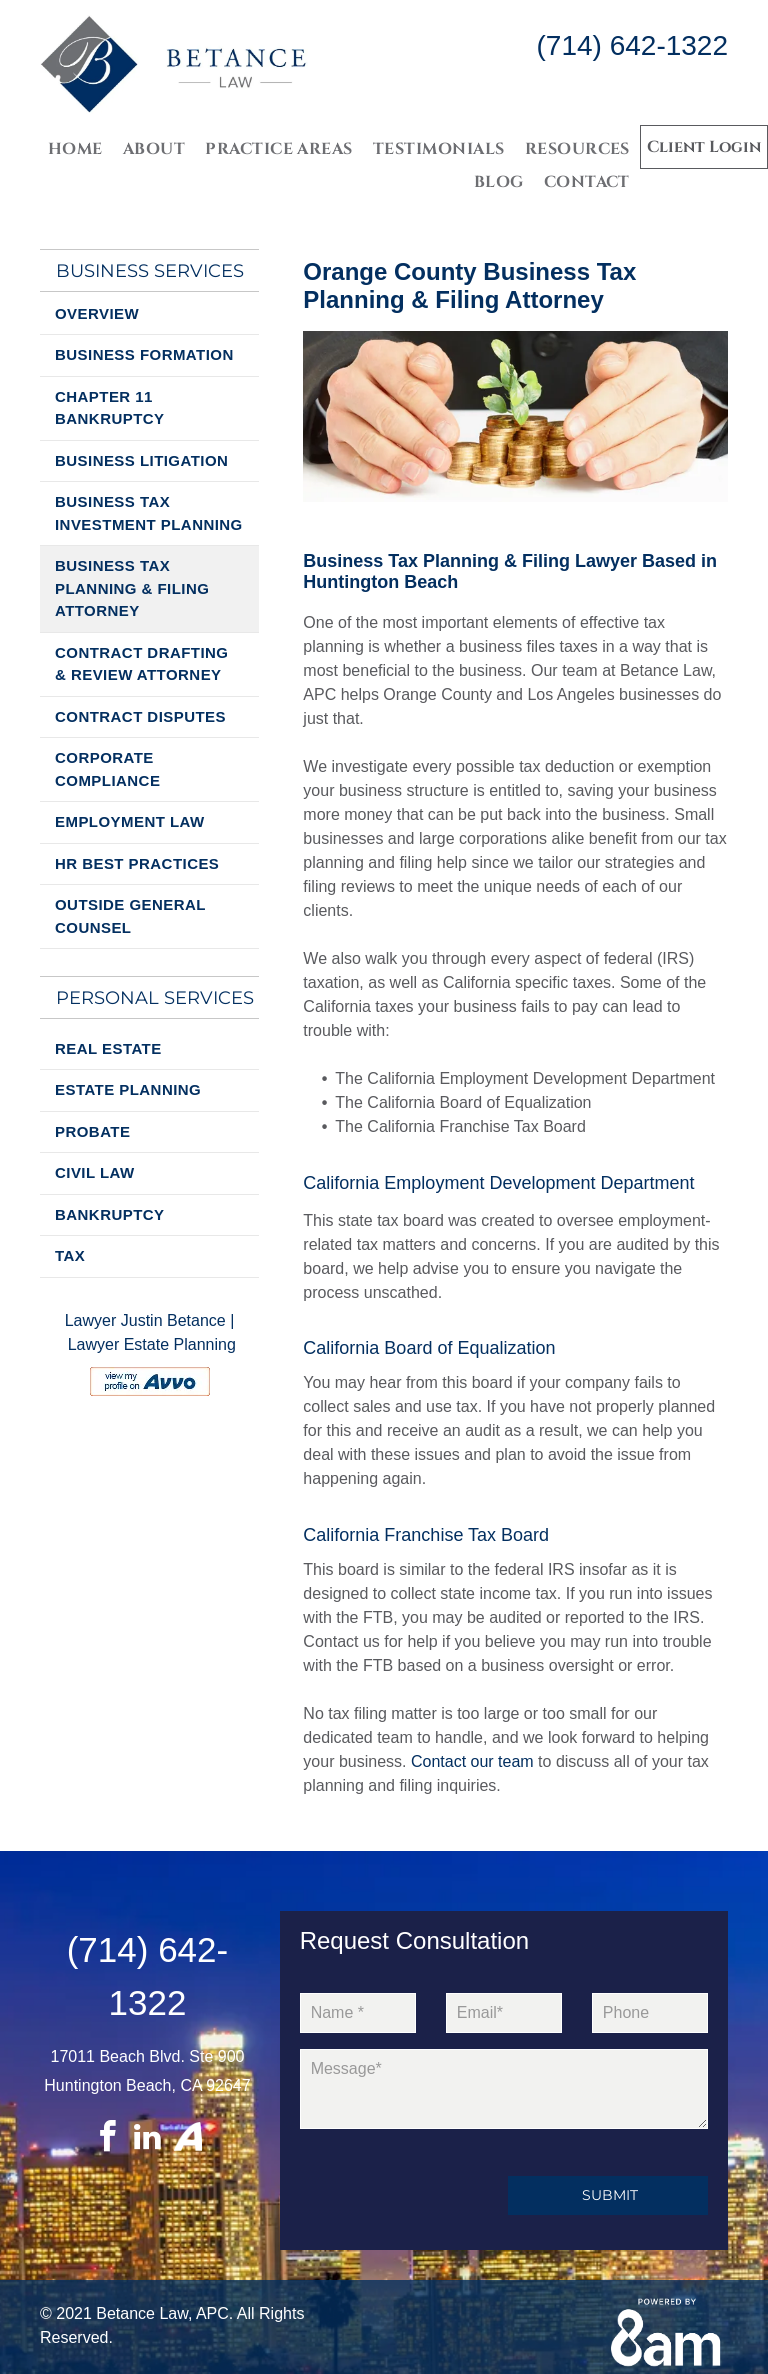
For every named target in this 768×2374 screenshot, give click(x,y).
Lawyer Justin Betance (145, 1320)
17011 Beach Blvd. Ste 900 (148, 2056)
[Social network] (188, 2139)
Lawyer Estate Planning (152, 1344)
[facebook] (107, 2139)
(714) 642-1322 (632, 45)
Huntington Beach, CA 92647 (147, 2085)
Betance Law (142, 2313)
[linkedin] (147, 2139)
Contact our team (472, 1761)
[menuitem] (75, 148)
